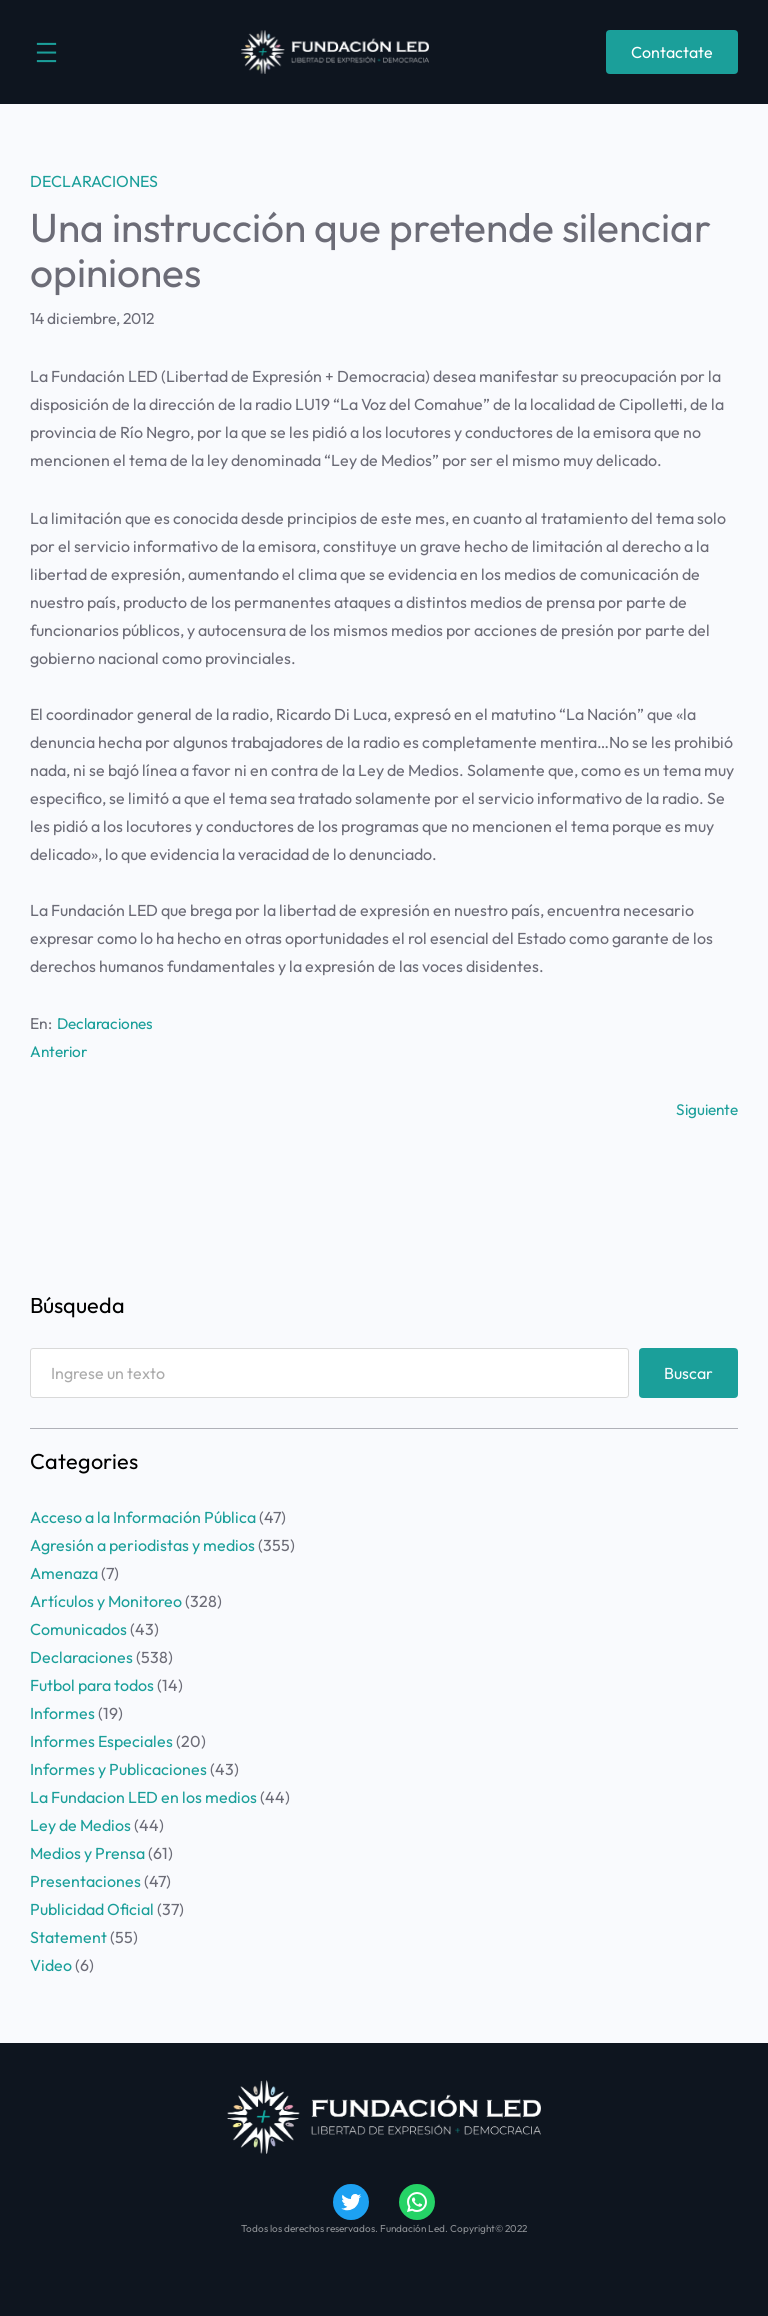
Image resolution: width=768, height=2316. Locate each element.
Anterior (60, 1051)
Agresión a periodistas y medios (142, 1544)
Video (51, 1964)
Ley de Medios (80, 1824)
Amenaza (64, 1572)
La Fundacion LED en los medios (143, 1796)
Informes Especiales (101, 1740)
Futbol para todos (92, 1684)
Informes (62, 1712)
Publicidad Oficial (92, 1908)
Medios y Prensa (87, 1852)
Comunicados (78, 1628)
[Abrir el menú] (46, 52)
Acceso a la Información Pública (143, 1516)
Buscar (688, 1371)
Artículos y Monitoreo (106, 1600)
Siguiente (705, 1108)
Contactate (672, 52)
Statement (68, 1936)
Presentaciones (85, 1880)
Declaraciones (94, 181)
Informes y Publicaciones (118, 1768)
